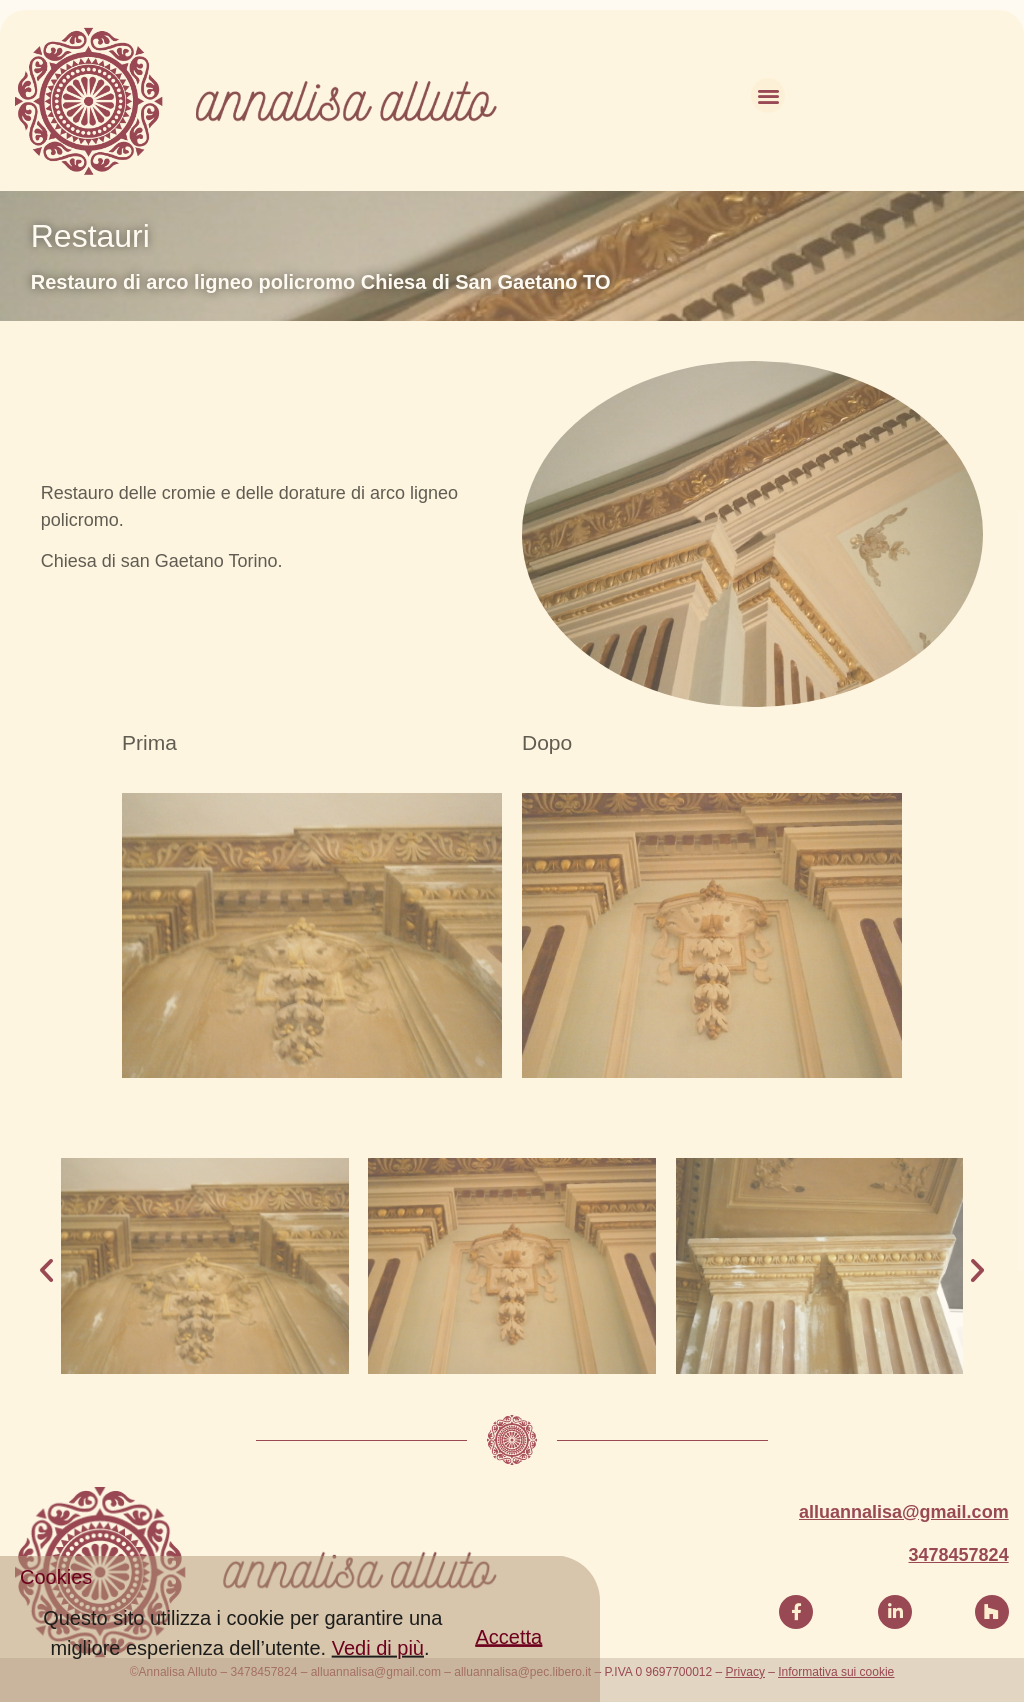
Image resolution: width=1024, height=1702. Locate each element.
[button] (509, 1658)
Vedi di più (378, 1668)
